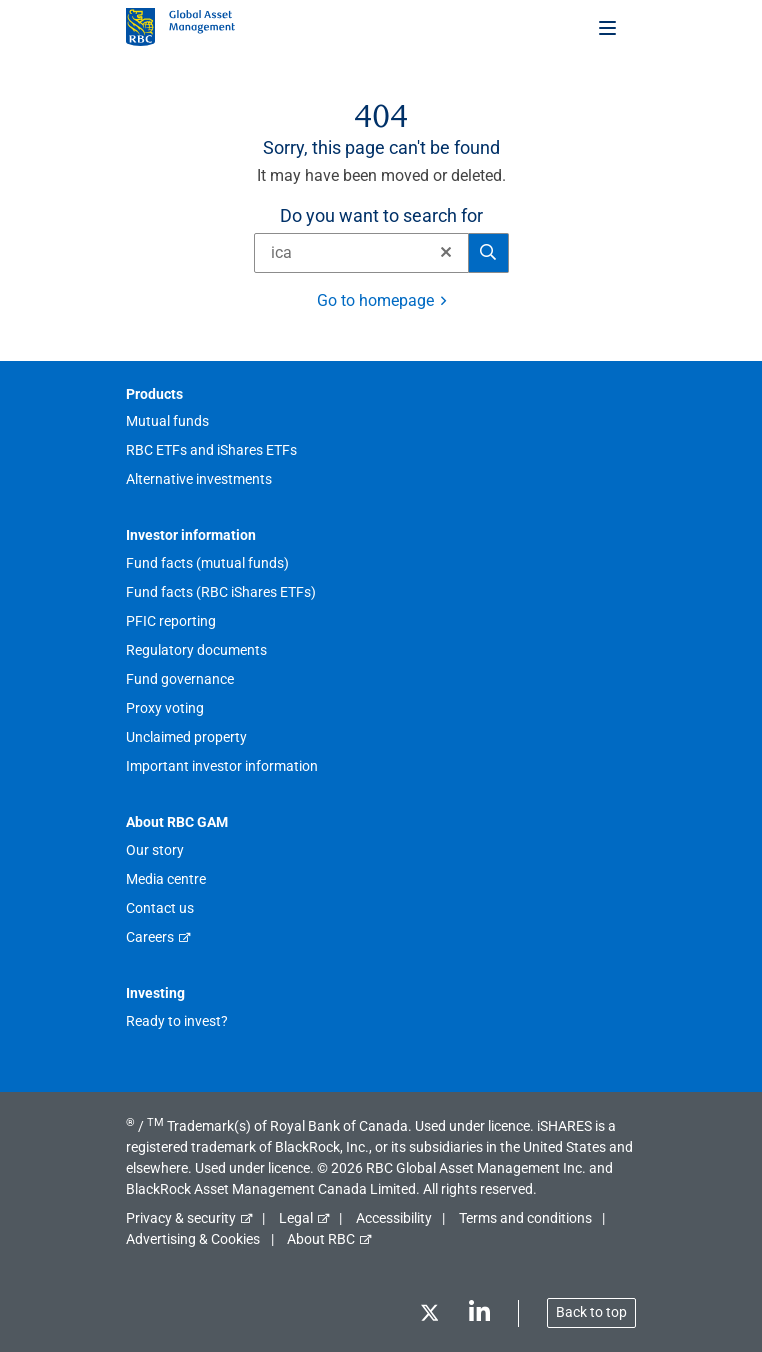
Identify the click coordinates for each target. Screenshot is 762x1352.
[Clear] (440, 253)
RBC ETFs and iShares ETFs (211, 450)
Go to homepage (375, 300)
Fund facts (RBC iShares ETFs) (221, 592)
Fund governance (180, 679)
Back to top (591, 1312)
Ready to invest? (177, 1021)
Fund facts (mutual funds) (207, 563)
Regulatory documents (196, 650)
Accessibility (394, 1218)
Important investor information (222, 766)
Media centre (166, 879)
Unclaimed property (186, 737)
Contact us (160, 908)
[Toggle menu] (609, 27)
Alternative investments (199, 479)
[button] (446, 252)
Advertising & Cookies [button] (193, 1239)
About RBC (321, 1239)
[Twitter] (429, 1316)
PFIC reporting (171, 621)
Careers (150, 937)
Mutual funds (167, 421)
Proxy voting (165, 708)
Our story (155, 850)
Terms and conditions (525, 1218)
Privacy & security (181, 1218)
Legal (296, 1218)
